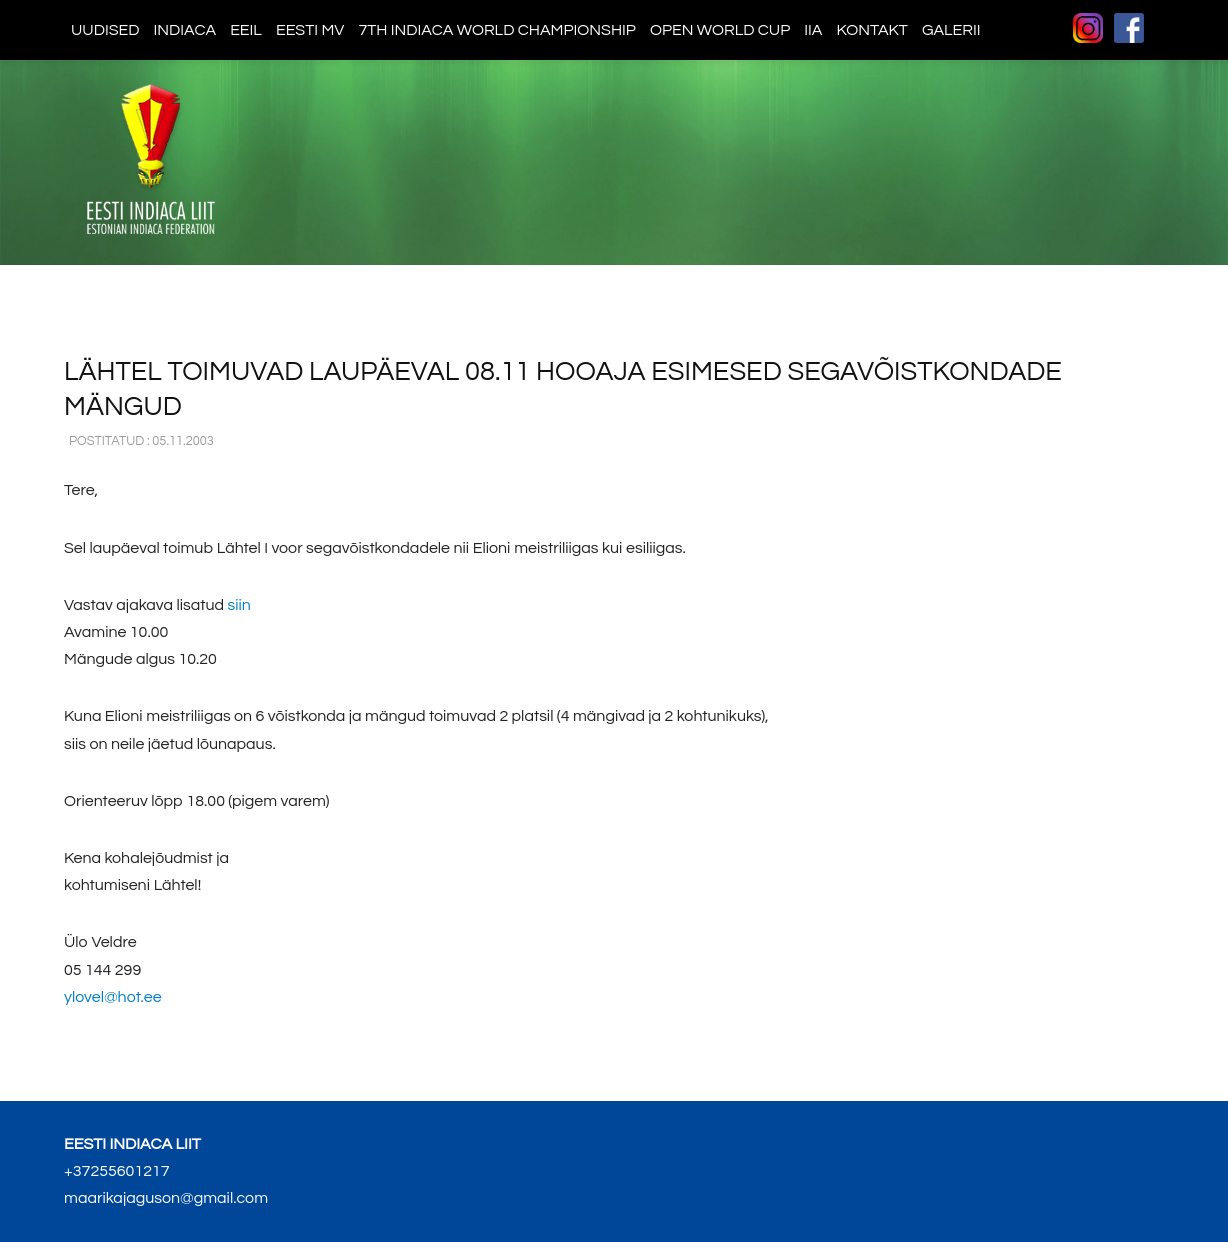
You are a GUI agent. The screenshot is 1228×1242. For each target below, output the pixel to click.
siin (238, 605)
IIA (813, 30)
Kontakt (871, 30)
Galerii (951, 30)
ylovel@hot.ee (113, 997)
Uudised (105, 30)
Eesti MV (310, 30)
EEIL (246, 30)
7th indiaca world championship (497, 30)
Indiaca (185, 30)
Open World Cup (720, 30)
